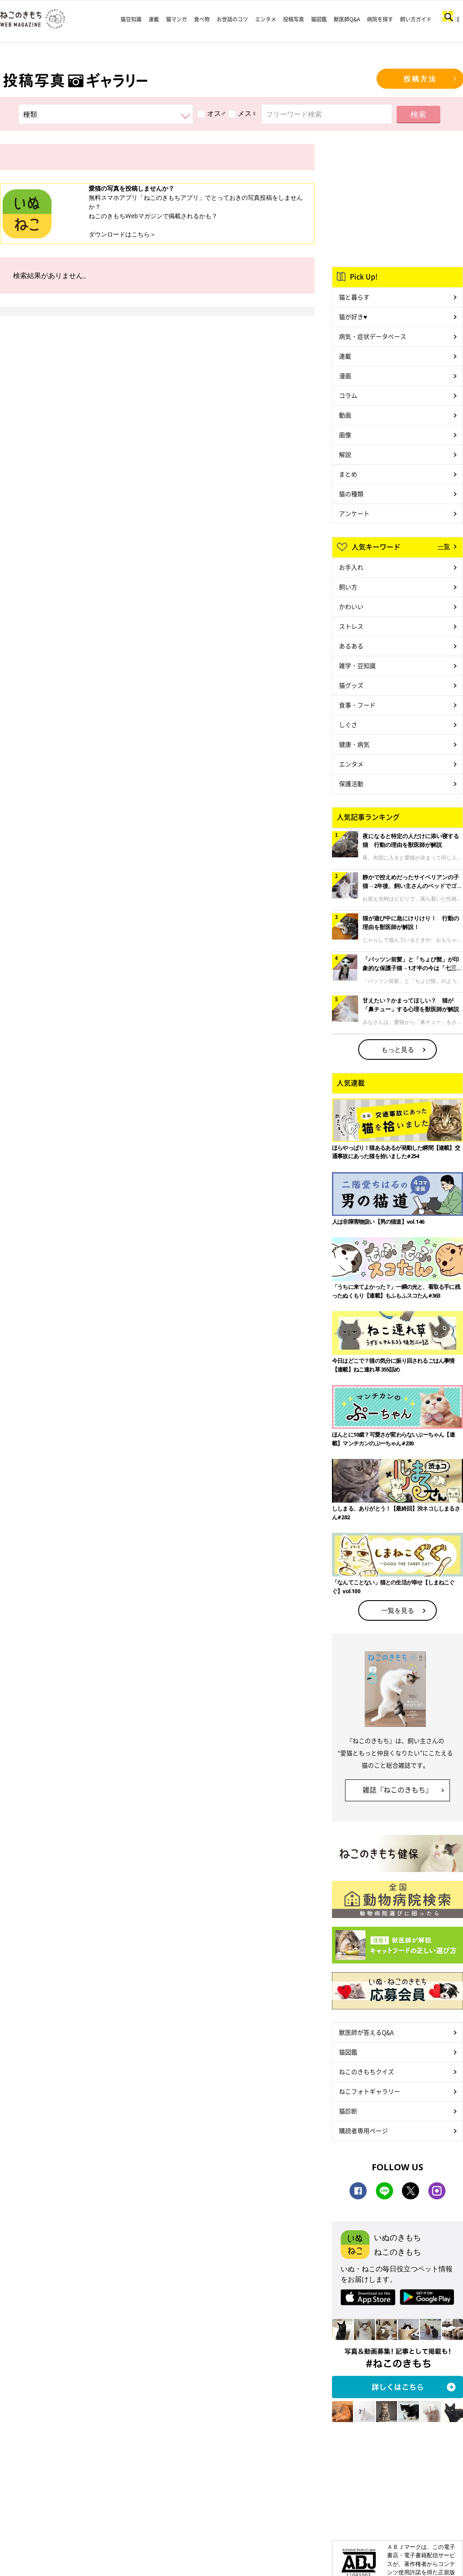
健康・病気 (354, 744)
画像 (345, 434)
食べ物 (202, 19)
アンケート (354, 513)
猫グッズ (351, 685)
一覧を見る (397, 1610)
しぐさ (348, 724)
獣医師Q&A (347, 19)
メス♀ (242, 113)
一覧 (444, 546)
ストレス (351, 626)
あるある (351, 645)
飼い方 (348, 586)
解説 (345, 454)
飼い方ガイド (416, 19)
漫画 (345, 375)
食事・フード (357, 704)
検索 (418, 114)
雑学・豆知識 (357, 665)
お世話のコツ (232, 19)
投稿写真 (293, 19)
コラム (348, 395)
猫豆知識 (131, 19)
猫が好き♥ (353, 316)
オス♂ (211, 113)
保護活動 (351, 783)
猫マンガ (176, 19)
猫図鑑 (319, 19)
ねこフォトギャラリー (369, 2091)
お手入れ (351, 567)
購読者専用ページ (363, 2130)
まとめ (348, 474)
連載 (154, 19)
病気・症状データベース (372, 336)
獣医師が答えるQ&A (366, 2032)
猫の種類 (351, 493)
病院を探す (380, 19)
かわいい (351, 606)
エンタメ (265, 19)
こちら (140, 234)
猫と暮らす (354, 296)
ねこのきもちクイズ (366, 2071)
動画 (345, 415)
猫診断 (348, 2110)
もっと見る (397, 1049)
